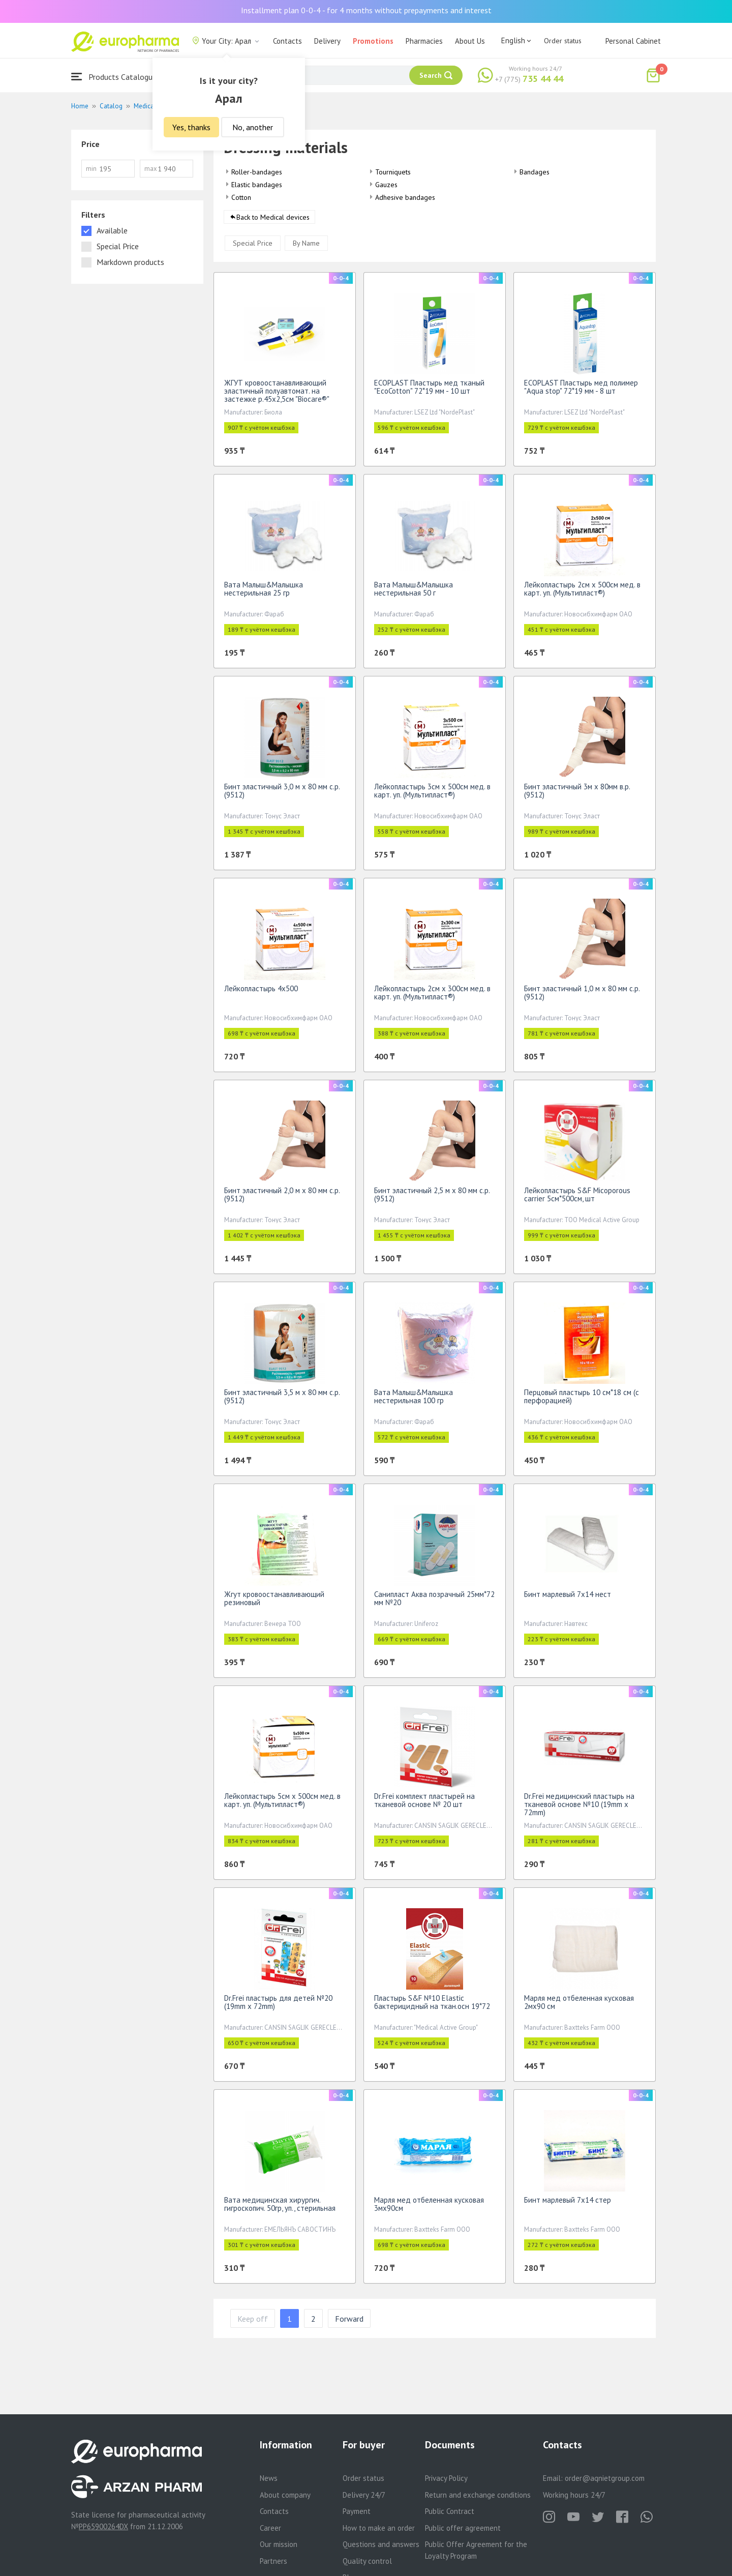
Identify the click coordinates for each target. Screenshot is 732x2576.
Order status (563, 40)
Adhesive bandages (405, 197)
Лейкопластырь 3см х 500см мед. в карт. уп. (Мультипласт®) (432, 794)
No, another (252, 127)
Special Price (252, 246)
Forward (349, 2322)
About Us (470, 41)
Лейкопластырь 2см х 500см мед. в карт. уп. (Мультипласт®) (582, 592)
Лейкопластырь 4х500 (261, 992)
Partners (273, 2561)
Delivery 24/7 (364, 2495)
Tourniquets (393, 171)
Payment (357, 2511)
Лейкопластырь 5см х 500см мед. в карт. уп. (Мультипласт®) (282, 1804)
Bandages (535, 171)
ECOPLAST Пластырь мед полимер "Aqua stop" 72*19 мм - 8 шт (581, 390)
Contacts (287, 41)
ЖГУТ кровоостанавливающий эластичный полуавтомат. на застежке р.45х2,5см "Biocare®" (276, 394)
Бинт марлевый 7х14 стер (567, 2203)
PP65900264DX (103, 2526)
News (269, 2478)
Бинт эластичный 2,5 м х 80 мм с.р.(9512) (432, 1198)
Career (270, 2528)
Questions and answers (381, 2544)
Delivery (327, 41)
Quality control (367, 2561)
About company (285, 2495)
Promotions (373, 41)
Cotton (241, 197)
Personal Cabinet (633, 41)
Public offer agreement (463, 2528)
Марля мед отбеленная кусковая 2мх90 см (579, 2006)
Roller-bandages (256, 171)
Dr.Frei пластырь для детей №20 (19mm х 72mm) (278, 2006)
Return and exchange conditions (478, 2495)
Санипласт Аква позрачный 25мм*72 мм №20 (434, 1602)
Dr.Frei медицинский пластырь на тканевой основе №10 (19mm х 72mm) (579, 1808)
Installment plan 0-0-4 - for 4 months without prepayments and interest (366, 10)
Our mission (278, 2544)
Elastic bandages (256, 184)
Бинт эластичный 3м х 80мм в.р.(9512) (577, 794)
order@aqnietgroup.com (605, 2478)
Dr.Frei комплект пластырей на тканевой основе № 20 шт (424, 1804)
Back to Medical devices (273, 220)
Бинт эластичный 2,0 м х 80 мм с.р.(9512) (282, 1198)
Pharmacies (424, 41)
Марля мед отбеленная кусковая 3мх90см (429, 2207)
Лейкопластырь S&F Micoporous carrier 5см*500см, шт (577, 1198)
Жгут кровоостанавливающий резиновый (274, 1602)
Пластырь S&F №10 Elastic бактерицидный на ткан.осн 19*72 (432, 2006)
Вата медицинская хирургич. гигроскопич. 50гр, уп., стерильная (280, 2207)
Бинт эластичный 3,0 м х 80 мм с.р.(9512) (282, 794)
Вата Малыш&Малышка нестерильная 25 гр (263, 592)
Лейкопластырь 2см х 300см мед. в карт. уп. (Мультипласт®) (432, 996)
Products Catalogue (114, 76)
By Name (306, 246)
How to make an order (379, 2528)
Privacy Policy (446, 2478)
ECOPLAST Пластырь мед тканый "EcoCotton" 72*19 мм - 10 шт (429, 390)
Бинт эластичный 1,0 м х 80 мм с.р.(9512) (582, 996)
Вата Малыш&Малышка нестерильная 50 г (413, 592)
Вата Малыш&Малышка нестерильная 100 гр (413, 1400)
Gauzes (386, 184)
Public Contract (449, 2511)
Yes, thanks (191, 127)
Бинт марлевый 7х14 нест (567, 1598)
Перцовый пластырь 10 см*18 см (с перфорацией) (581, 1400)
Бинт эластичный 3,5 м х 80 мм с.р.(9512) (282, 1400)
